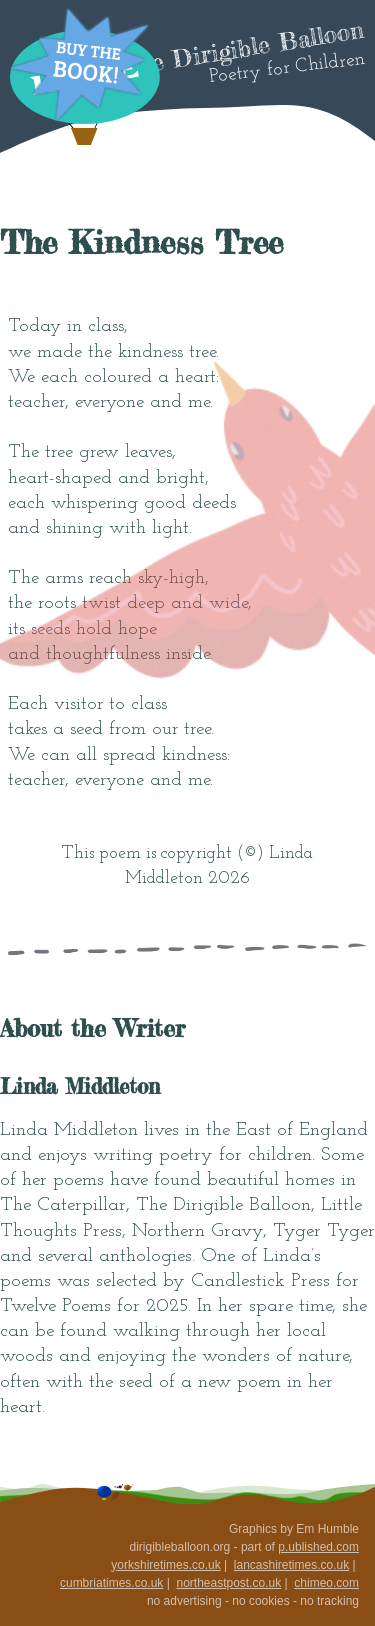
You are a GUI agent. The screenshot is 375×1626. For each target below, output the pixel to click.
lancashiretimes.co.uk (291, 1565)
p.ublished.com (318, 1547)
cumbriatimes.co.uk (111, 1583)
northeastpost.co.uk (228, 1583)
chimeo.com (326, 1583)
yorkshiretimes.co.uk (165, 1565)
